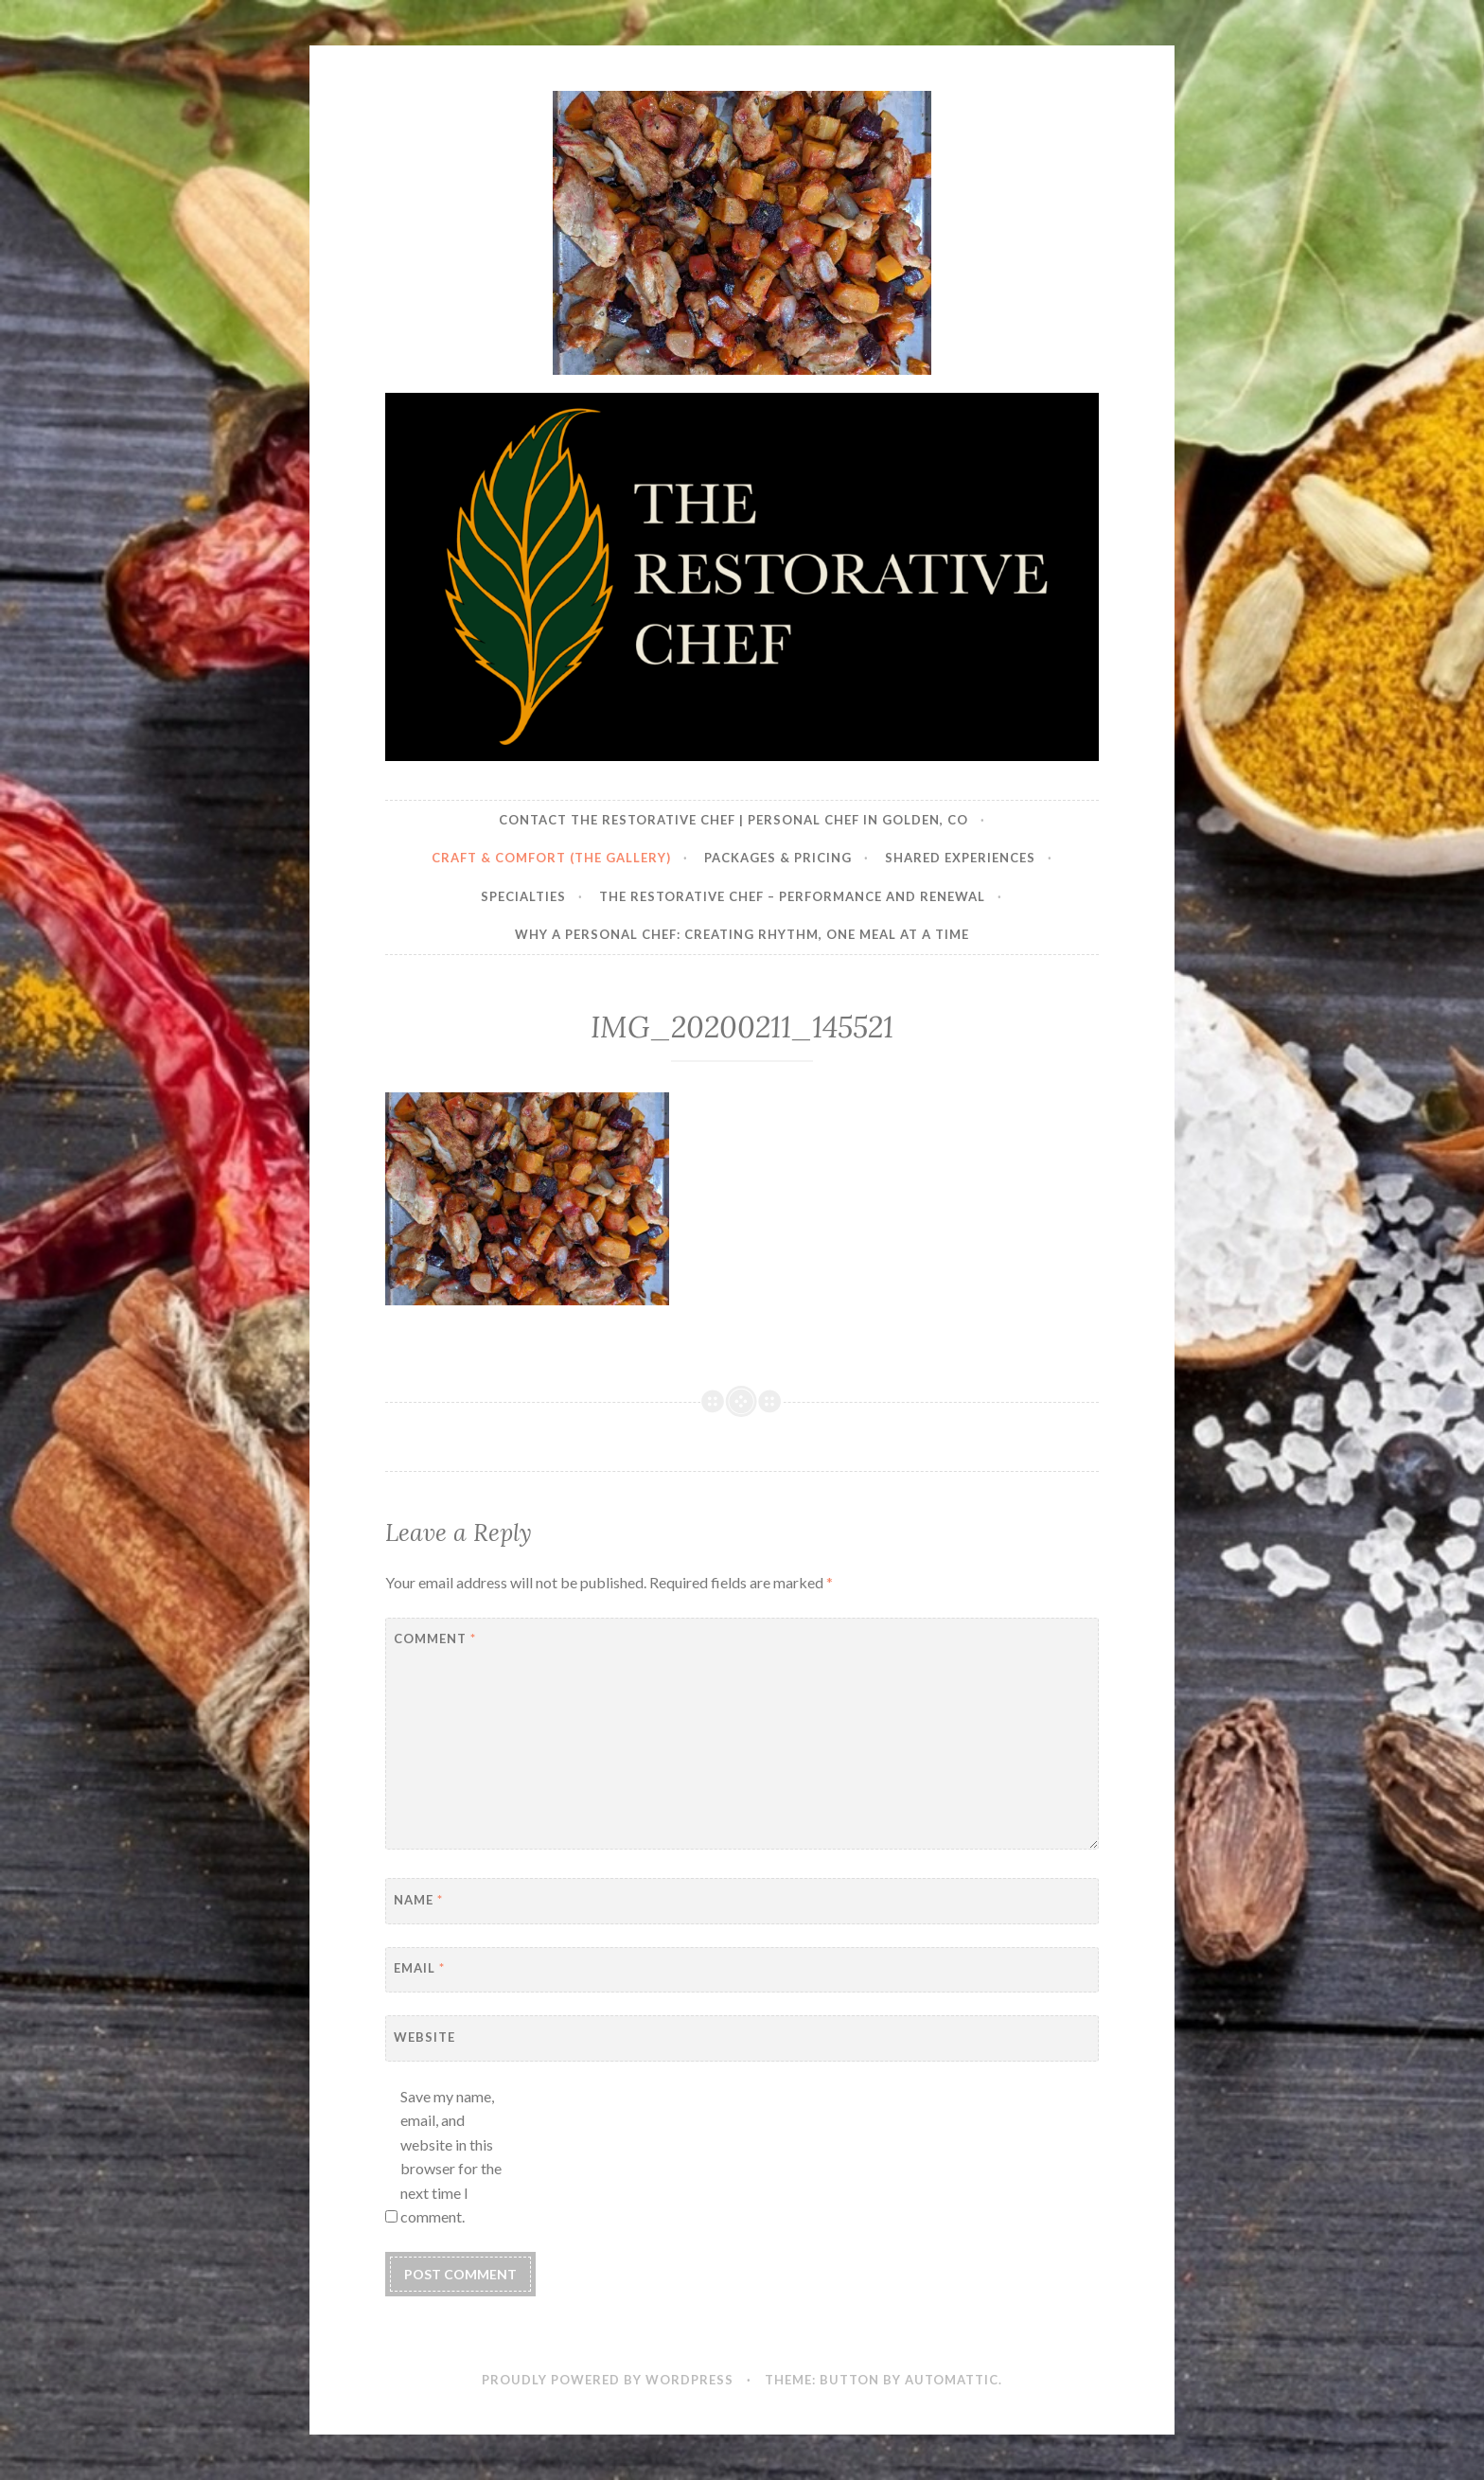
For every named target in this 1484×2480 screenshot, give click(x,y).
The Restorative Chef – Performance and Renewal (792, 896)
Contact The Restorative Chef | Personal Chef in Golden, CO (733, 819)
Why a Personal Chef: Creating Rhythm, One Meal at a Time (742, 934)
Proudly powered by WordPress (607, 2379)
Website (424, 2037)
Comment (435, 1638)
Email (419, 1967)
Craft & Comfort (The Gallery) (551, 857)
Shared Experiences (960, 857)
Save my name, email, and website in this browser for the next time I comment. (451, 2156)
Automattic (951, 2379)
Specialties (523, 896)
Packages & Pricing (778, 857)
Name (418, 1899)
